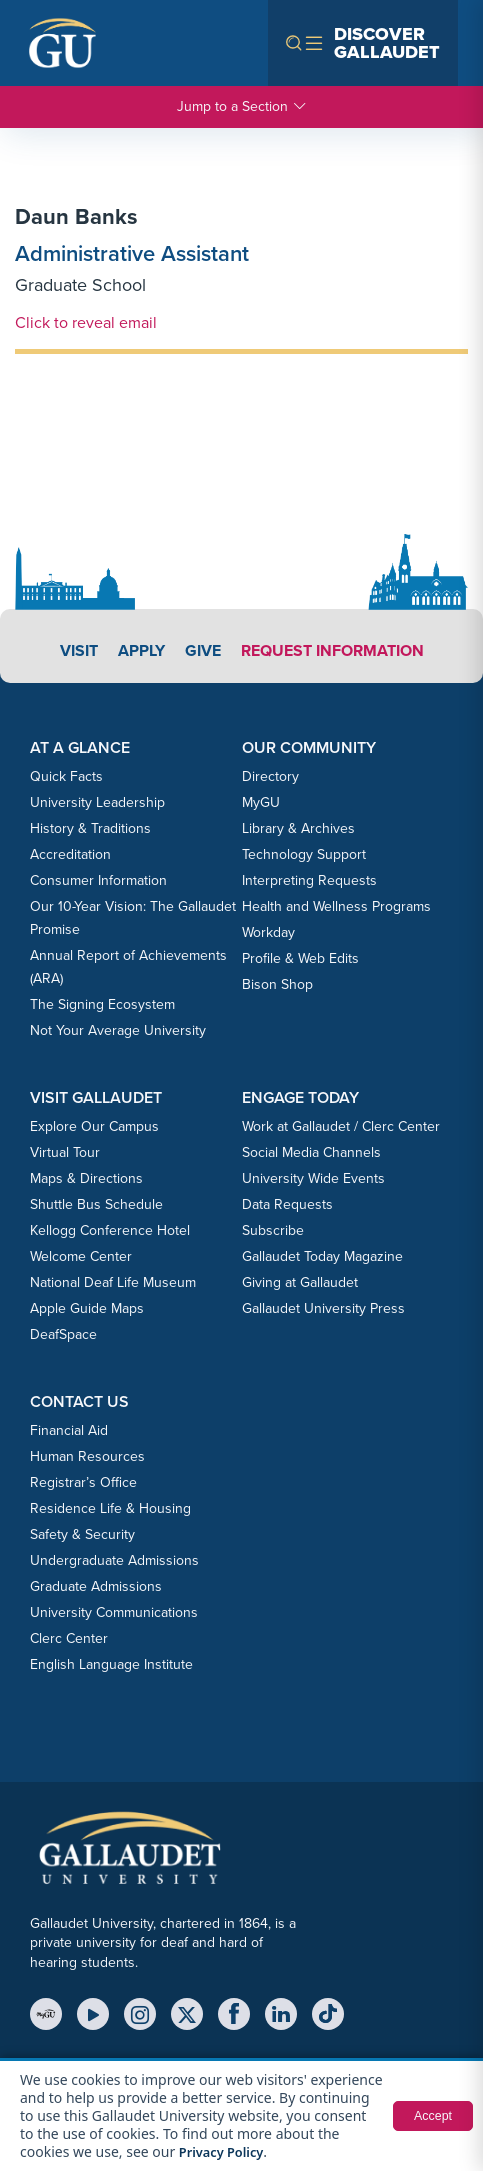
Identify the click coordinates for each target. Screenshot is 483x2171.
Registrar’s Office (83, 1482)
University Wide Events (313, 1178)
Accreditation (70, 854)
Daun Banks (76, 216)
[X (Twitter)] (187, 2014)
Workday (268, 932)
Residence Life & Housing (110, 1508)
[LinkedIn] (281, 2014)
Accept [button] (430, 2116)
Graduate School (80, 285)
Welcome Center (81, 1256)
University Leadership (97, 802)
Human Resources (87, 1456)
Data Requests (287, 1204)
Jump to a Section (242, 107)
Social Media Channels (311, 1152)
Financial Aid (69, 1430)
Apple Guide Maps (87, 1308)
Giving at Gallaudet (300, 1282)
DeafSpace (63, 1334)
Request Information (332, 650)
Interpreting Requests (309, 880)
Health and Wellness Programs (336, 906)
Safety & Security (82, 1534)
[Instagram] (140, 2014)
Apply (141, 650)
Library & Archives (298, 828)
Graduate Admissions (96, 1586)
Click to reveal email (86, 322)
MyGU (261, 802)
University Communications (114, 1612)
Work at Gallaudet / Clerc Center (341, 1126)
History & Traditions (90, 828)
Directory (270, 776)
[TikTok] (328, 2014)
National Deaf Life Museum (113, 1282)
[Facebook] (234, 2014)
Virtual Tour (65, 1152)
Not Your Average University (118, 1030)
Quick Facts (66, 776)
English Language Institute (111, 1664)
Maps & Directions (86, 1178)
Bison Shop (277, 984)
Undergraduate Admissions (114, 1560)
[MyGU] (46, 2014)
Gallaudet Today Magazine (322, 1256)
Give (203, 650)
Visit (79, 650)
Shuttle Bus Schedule (96, 1204)
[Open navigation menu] (363, 43)
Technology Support (304, 854)
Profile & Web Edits (300, 958)
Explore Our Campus (94, 1126)
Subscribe (273, 1230)
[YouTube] (93, 2014)
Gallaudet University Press (323, 1308)
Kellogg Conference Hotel (110, 1230)
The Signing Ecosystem (102, 1004)
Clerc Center (69, 1638)
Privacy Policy (292, 2151)
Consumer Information (98, 880)
